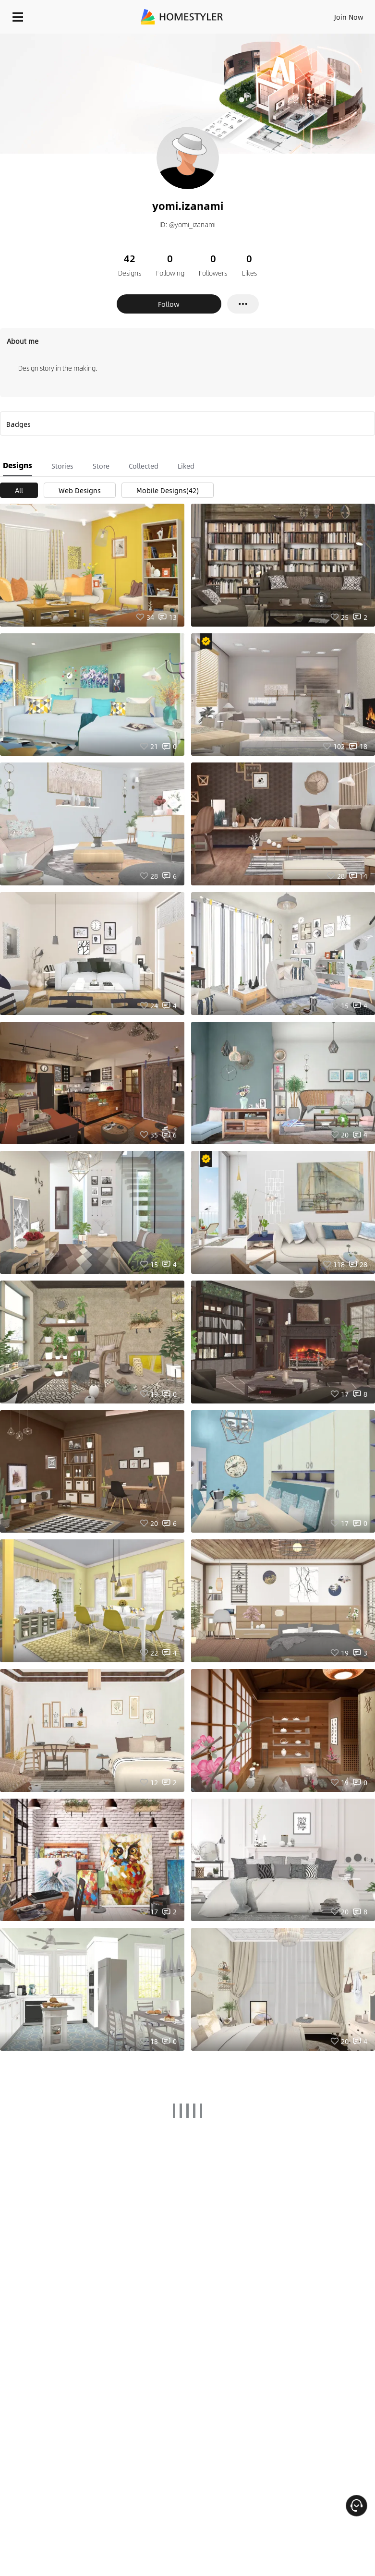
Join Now (348, 17)
